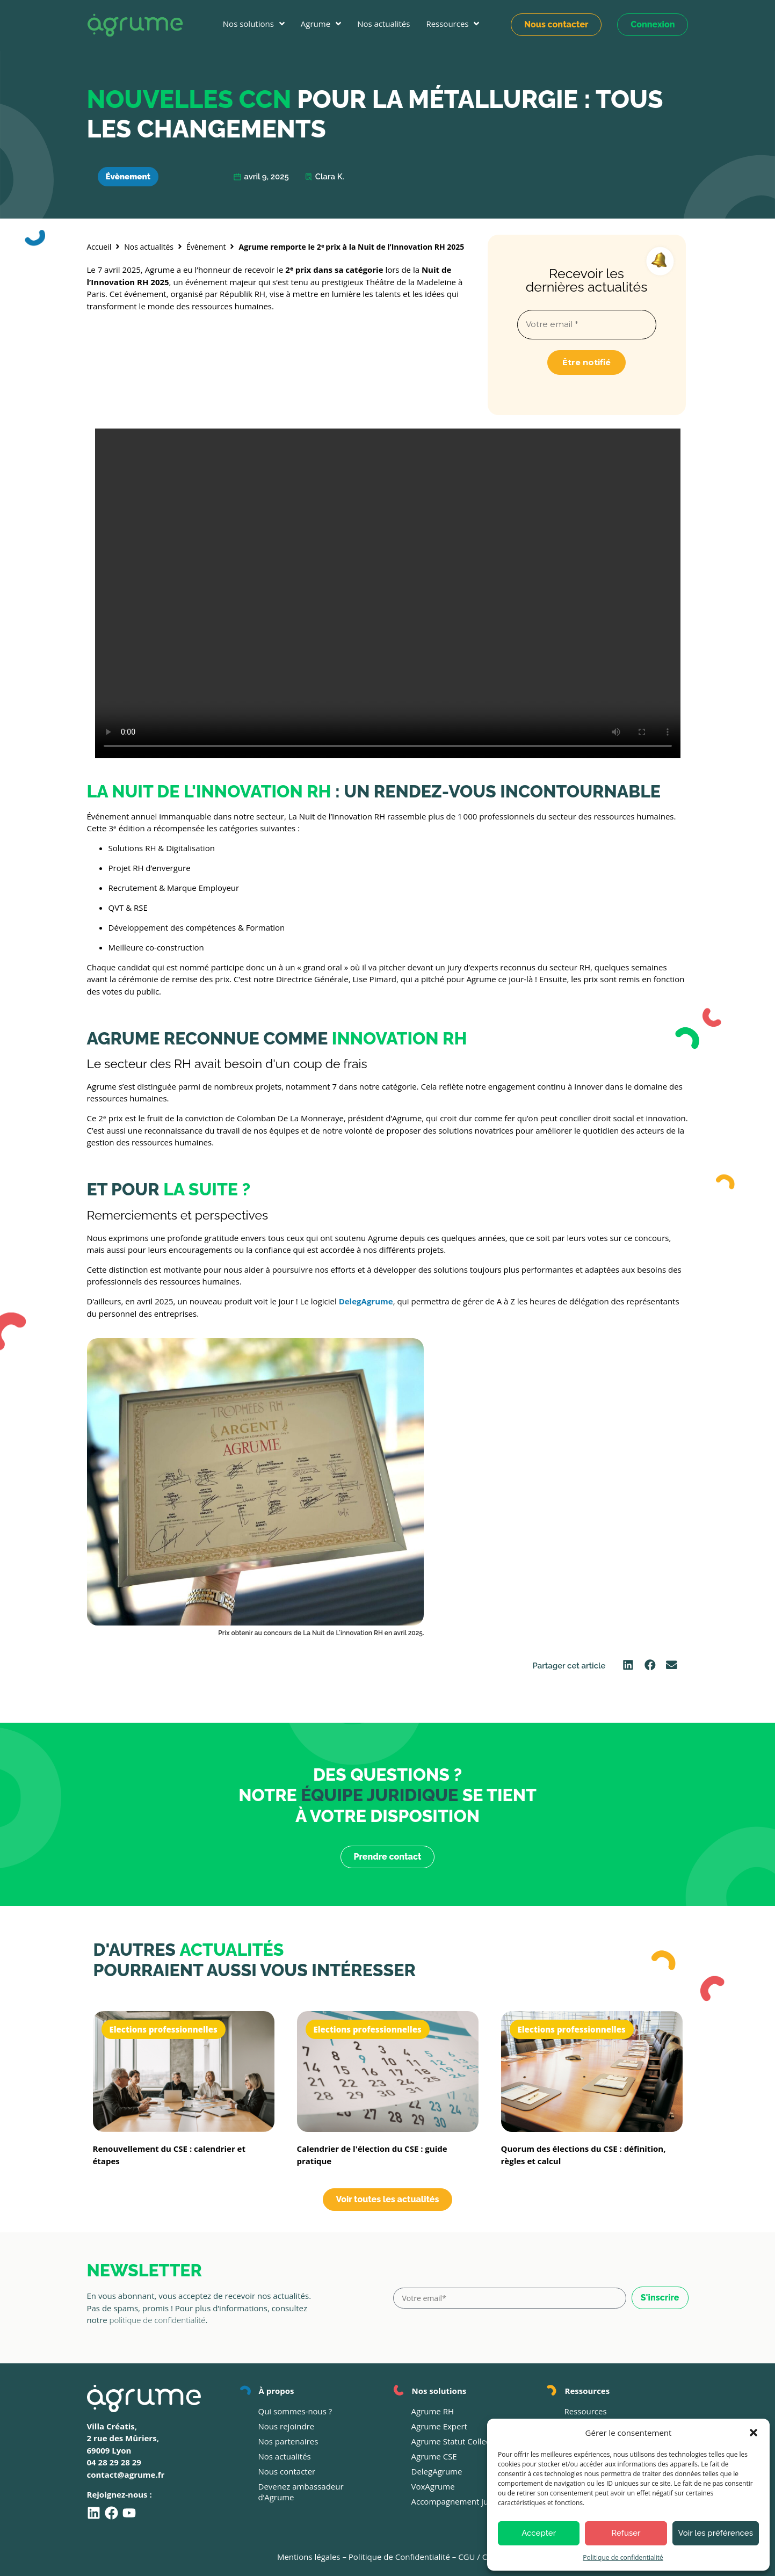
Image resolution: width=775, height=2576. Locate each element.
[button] (753, 2432)
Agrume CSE (434, 2456)
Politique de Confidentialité (399, 2556)
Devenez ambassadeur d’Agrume (301, 2491)
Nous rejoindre (286, 2426)
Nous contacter (287, 2471)
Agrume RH (432, 2411)
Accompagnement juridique (463, 2501)
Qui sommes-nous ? (295, 2411)
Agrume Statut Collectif (454, 2441)
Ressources (585, 2411)
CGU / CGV (478, 2556)
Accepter (539, 2533)
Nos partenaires (288, 2441)
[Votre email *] (586, 324)
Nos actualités (148, 247)
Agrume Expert (439, 2426)
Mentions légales (309, 2556)
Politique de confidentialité (623, 2557)
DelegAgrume (436, 2471)
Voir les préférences (715, 2533)
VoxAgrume (433, 2486)
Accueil (99, 247)
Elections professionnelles (164, 2029)
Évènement (128, 177)
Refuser (625, 2533)
